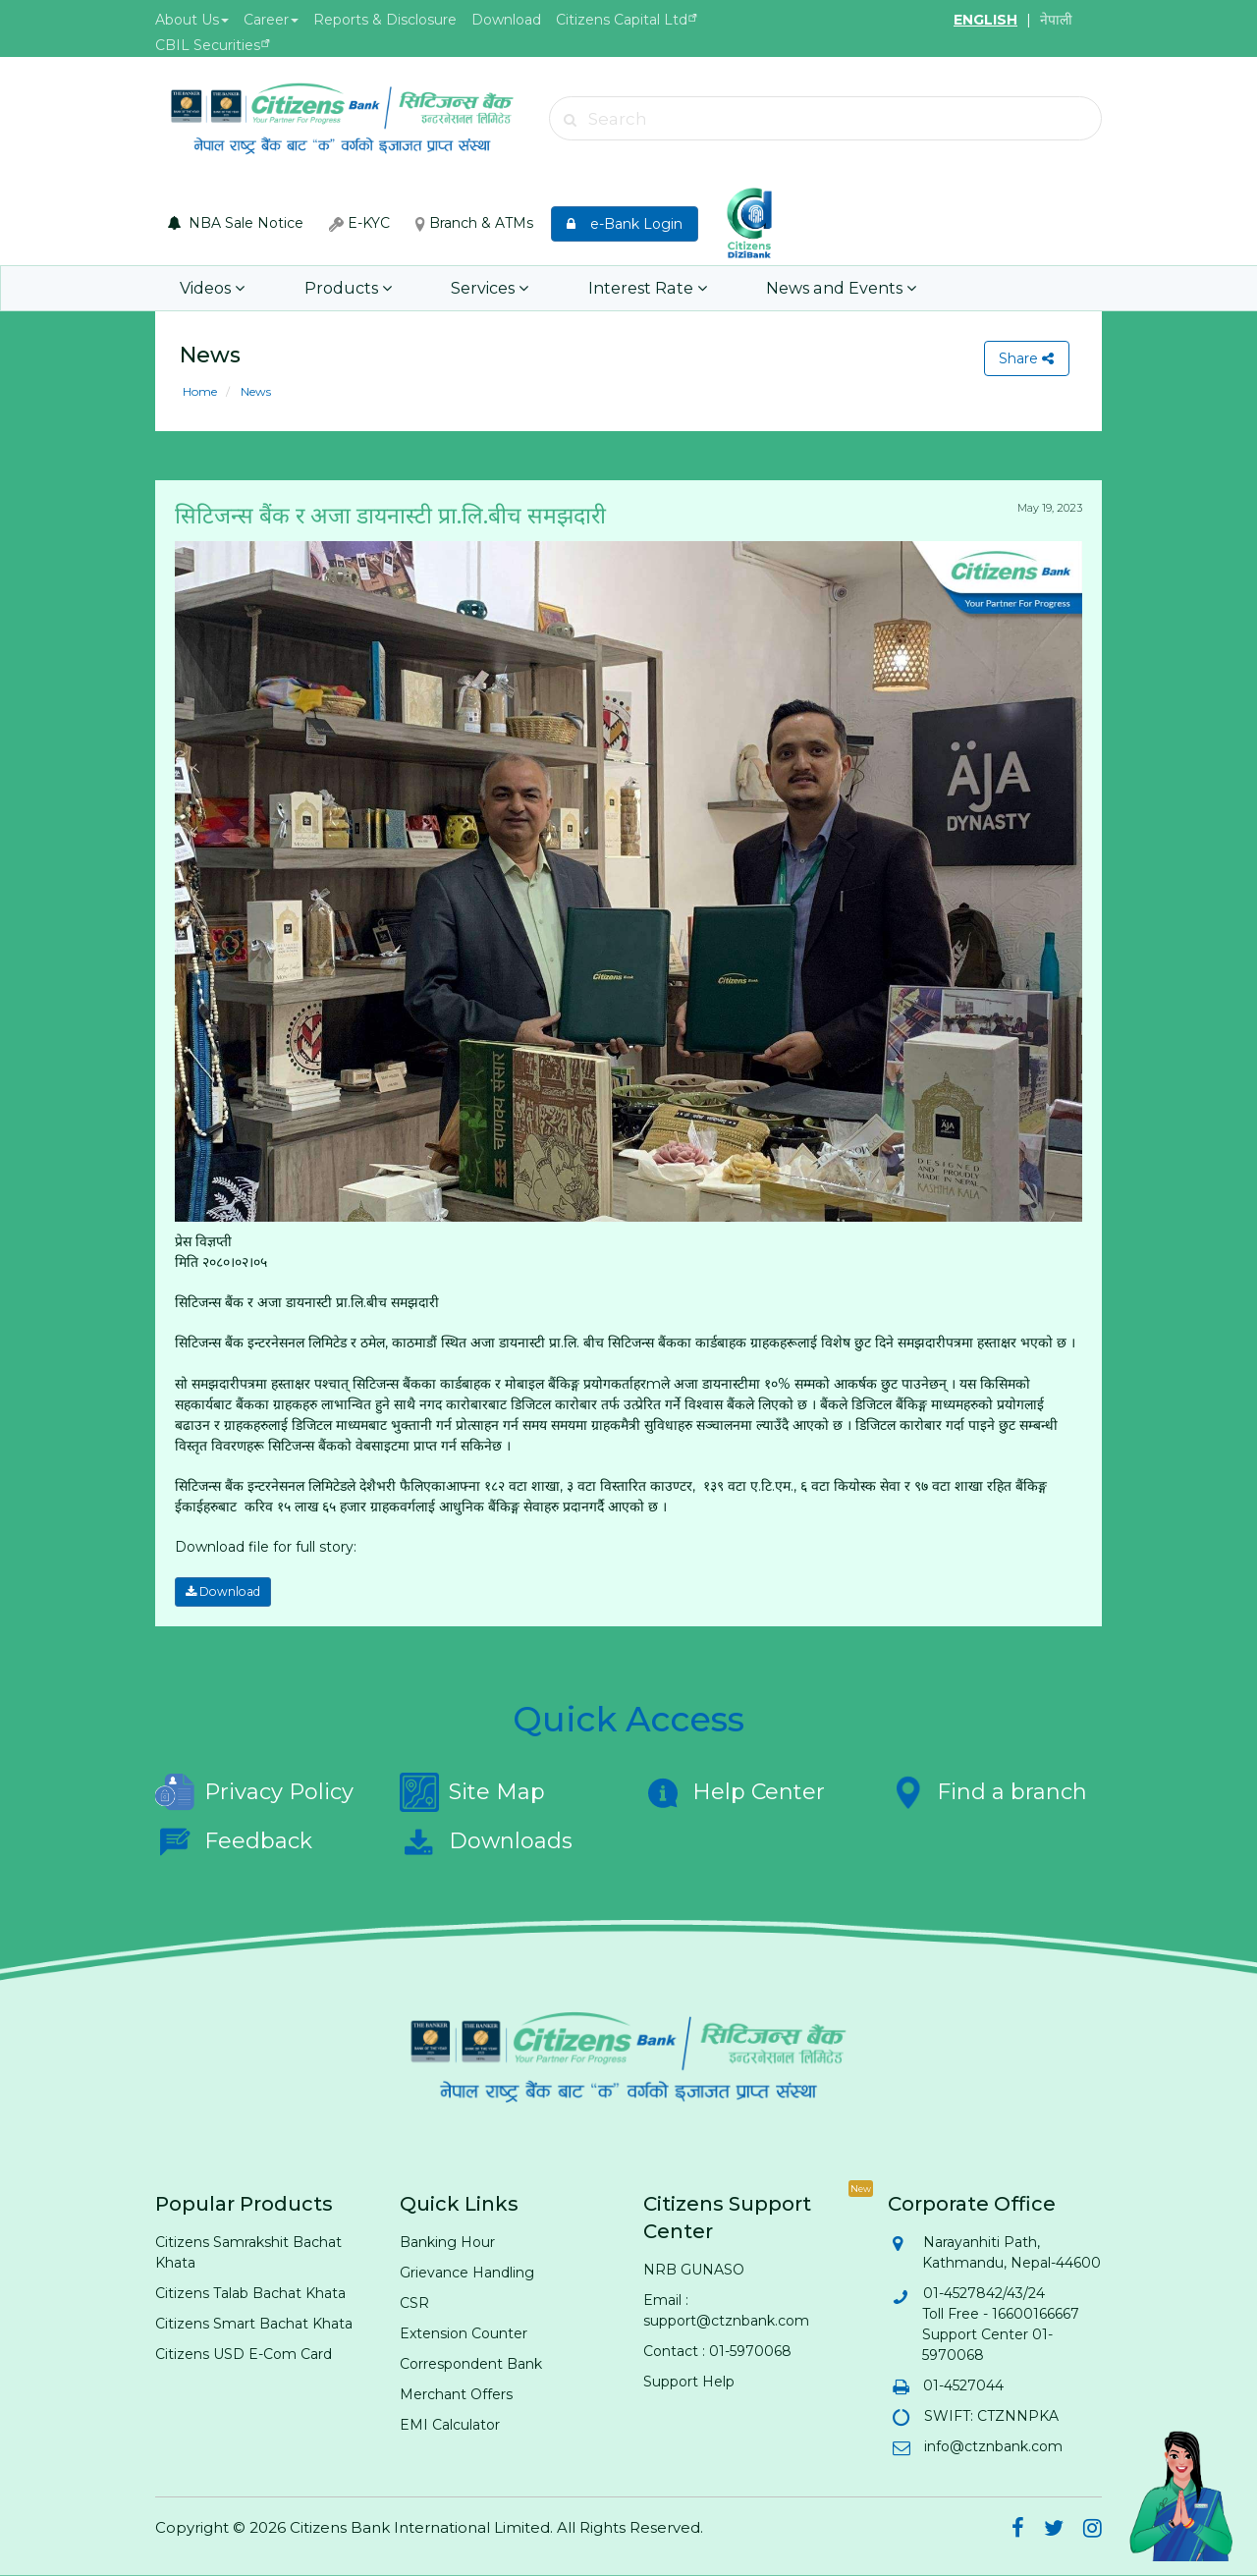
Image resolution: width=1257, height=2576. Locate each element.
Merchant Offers (456, 2394)
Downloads (486, 1841)
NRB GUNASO (693, 2269)
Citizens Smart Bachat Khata (254, 2323)
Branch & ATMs (474, 223)
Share (1026, 358)
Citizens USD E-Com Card (243, 2354)
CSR (414, 2303)
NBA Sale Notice (235, 223)
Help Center (734, 1792)
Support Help (689, 2381)
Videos (212, 288)
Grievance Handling (467, 2272)
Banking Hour (447, 2242)
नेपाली (1056, 19)
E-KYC (359, 223)
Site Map (472, 1792)
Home (200, 391)
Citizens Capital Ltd (621, 19)
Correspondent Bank (471, 2364)
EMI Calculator (450, 2425)
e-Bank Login (625, 224)
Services (484, 288)
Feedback (233, 1841)
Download (506, 19)
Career (271, 19)
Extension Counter (463, 2333)
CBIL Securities (207, 45)
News (254, 391)
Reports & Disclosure (385, 19)
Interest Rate (639, 288)
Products (345, 288)
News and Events (829, 288)
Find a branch (987, 1792)
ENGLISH (985, 19)
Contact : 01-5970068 (717, 2351)
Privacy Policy (254, 1792)
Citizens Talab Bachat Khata (250, 2293)
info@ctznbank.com (992, 2446)
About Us (192, 19)
